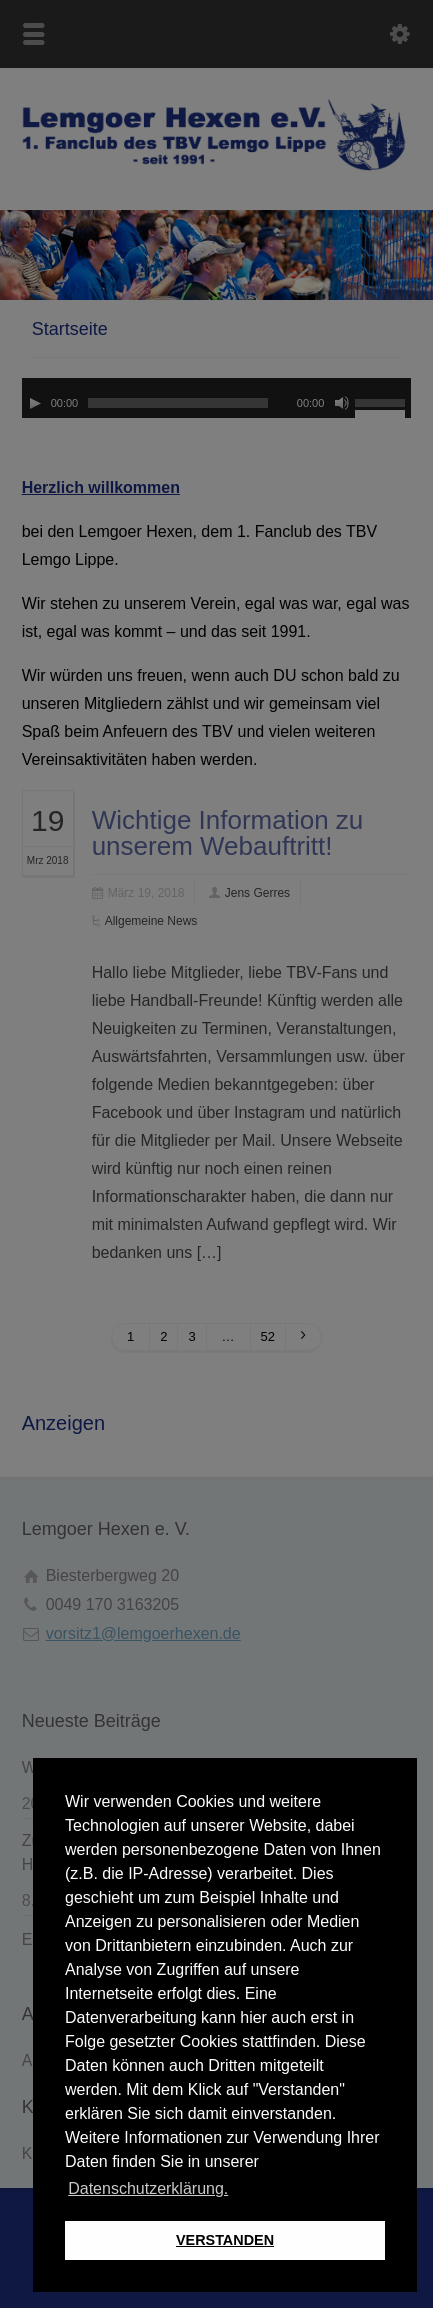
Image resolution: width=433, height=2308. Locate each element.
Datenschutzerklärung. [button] (148, 2188)
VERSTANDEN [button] (225, 2240)
